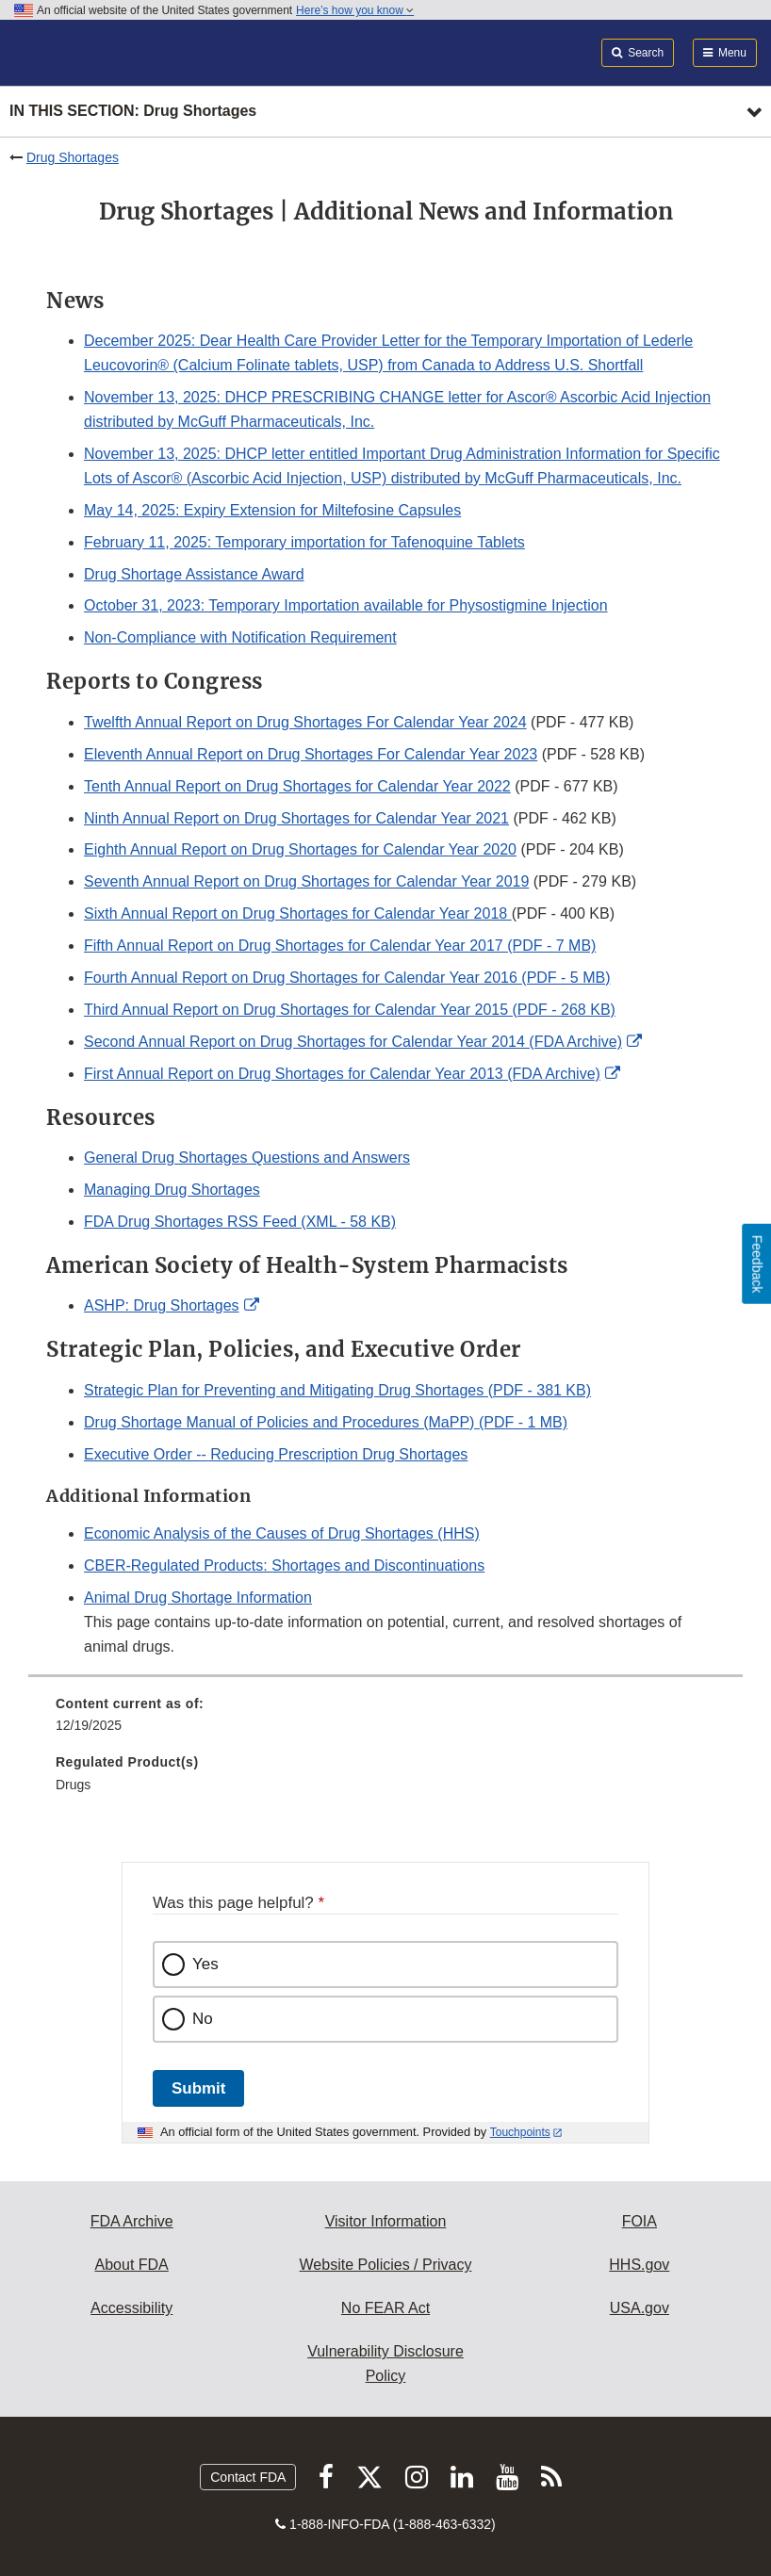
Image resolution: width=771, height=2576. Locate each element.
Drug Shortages (72, 157)
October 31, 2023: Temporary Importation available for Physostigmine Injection (346, 605)
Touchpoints (520, 2132)
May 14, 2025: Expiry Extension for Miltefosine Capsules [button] (272, 510)
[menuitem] (385, 1721)
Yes (205, 1964)
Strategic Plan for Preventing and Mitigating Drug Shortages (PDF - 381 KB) (337, 1390)
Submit (198, 2088)
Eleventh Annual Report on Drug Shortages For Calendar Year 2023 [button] (310, 754)
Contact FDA (248, 2477)
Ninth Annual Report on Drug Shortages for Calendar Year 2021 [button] (296, 818)
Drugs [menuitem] (73, 1784)
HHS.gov (639, 2265)
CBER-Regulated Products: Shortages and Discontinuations (284, 1565)
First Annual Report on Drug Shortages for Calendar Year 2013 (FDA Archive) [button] (342, 1074)
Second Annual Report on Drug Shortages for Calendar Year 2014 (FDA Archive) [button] (353, 1042)
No (202, 2019)
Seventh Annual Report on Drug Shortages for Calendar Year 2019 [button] (306, 881)
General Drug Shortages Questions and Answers (247, 1157)
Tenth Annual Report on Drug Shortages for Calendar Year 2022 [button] (297, 786)
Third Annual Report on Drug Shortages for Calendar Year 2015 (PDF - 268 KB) (349, 1010)
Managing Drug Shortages (172, 1190)
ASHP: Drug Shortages (161, 1305)
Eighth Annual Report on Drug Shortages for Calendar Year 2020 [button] (300, 849)
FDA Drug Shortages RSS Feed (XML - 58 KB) (240, 1222)
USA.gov (639, 2308)
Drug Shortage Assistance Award (194, 574)
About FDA (132, 2265)
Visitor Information (386, 2221)
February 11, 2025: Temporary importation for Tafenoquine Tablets (304, 542)
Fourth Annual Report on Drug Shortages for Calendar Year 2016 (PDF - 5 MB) (347, 978)
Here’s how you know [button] (355, 10)
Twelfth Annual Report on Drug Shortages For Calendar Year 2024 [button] (305, 722)
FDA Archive (131, 2221)
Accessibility (131, 2308)
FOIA (639, 2221)
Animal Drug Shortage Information (198, 1598)
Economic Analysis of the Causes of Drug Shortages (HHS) (282, 1533)
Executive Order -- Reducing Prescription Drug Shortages (276, 1454)
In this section (132, 111)
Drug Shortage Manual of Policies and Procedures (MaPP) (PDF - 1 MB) (325, 1422)
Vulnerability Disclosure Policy (385, 2363)
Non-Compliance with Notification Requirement (240, 637)
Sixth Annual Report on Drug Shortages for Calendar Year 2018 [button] (298, 913)
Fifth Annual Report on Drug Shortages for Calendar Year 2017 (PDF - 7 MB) (340, 945)
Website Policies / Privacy (386, 2265)
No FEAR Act (385, 2308)
